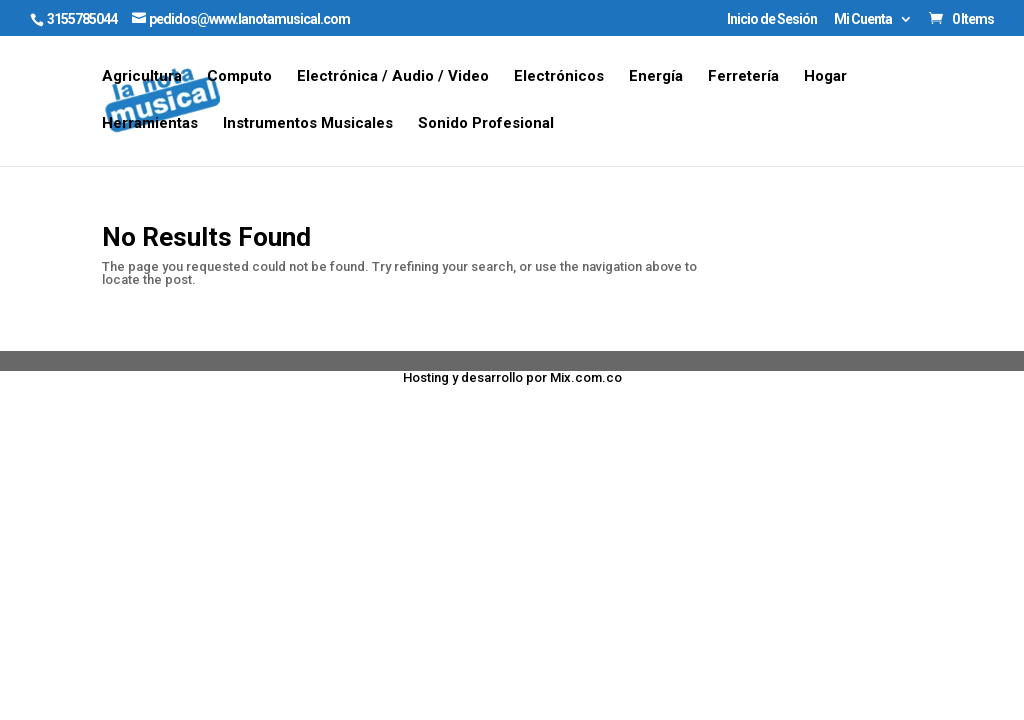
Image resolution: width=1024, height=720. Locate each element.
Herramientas (150, 124)
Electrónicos (559, 77)
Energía (656, 77)
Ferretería (743, 77)
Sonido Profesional (486, 124)
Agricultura (142, 77)
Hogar (825, 77)
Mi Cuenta (863, 19)
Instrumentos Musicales (308, 124)
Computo (239, 77)
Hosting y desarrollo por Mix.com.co (512, 377)
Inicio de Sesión (772, 19)
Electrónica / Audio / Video (393, 77)
